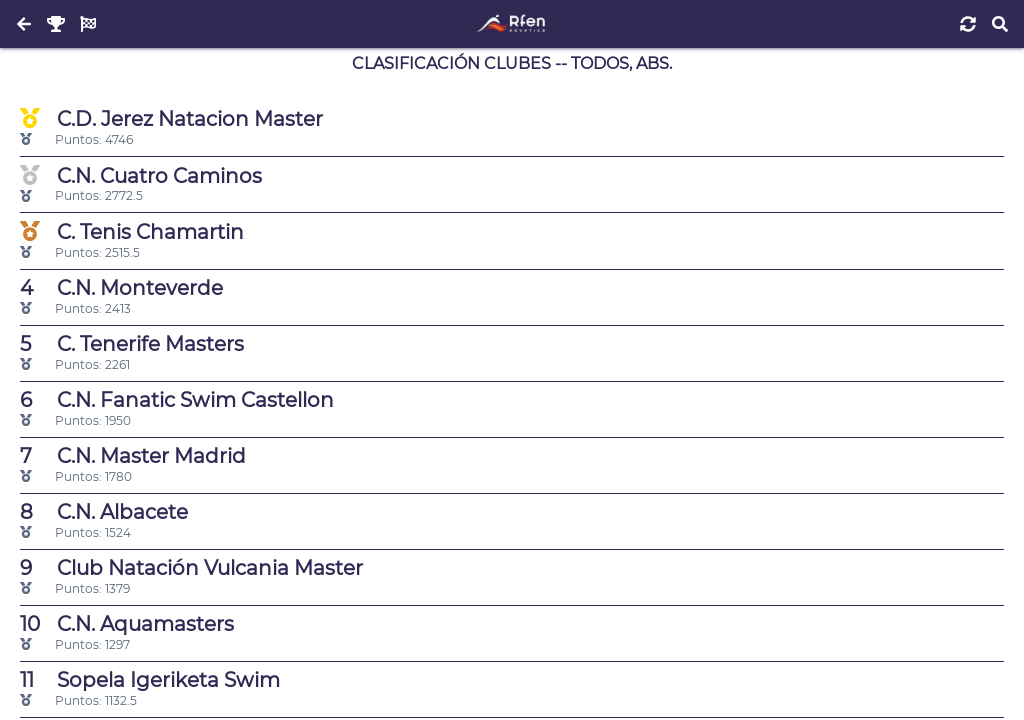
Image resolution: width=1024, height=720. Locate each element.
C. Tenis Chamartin (132, 231)
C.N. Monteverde (121, 288)
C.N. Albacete (104, 512)
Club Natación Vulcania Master (191, 568)
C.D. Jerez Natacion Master (171, 118)
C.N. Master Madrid (133, 456)
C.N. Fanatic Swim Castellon (177, 400)
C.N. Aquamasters (127, 624)
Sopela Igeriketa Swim (150, 680)
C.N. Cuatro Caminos (141, 175)
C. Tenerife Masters (132, 344)
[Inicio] (511, 24)
